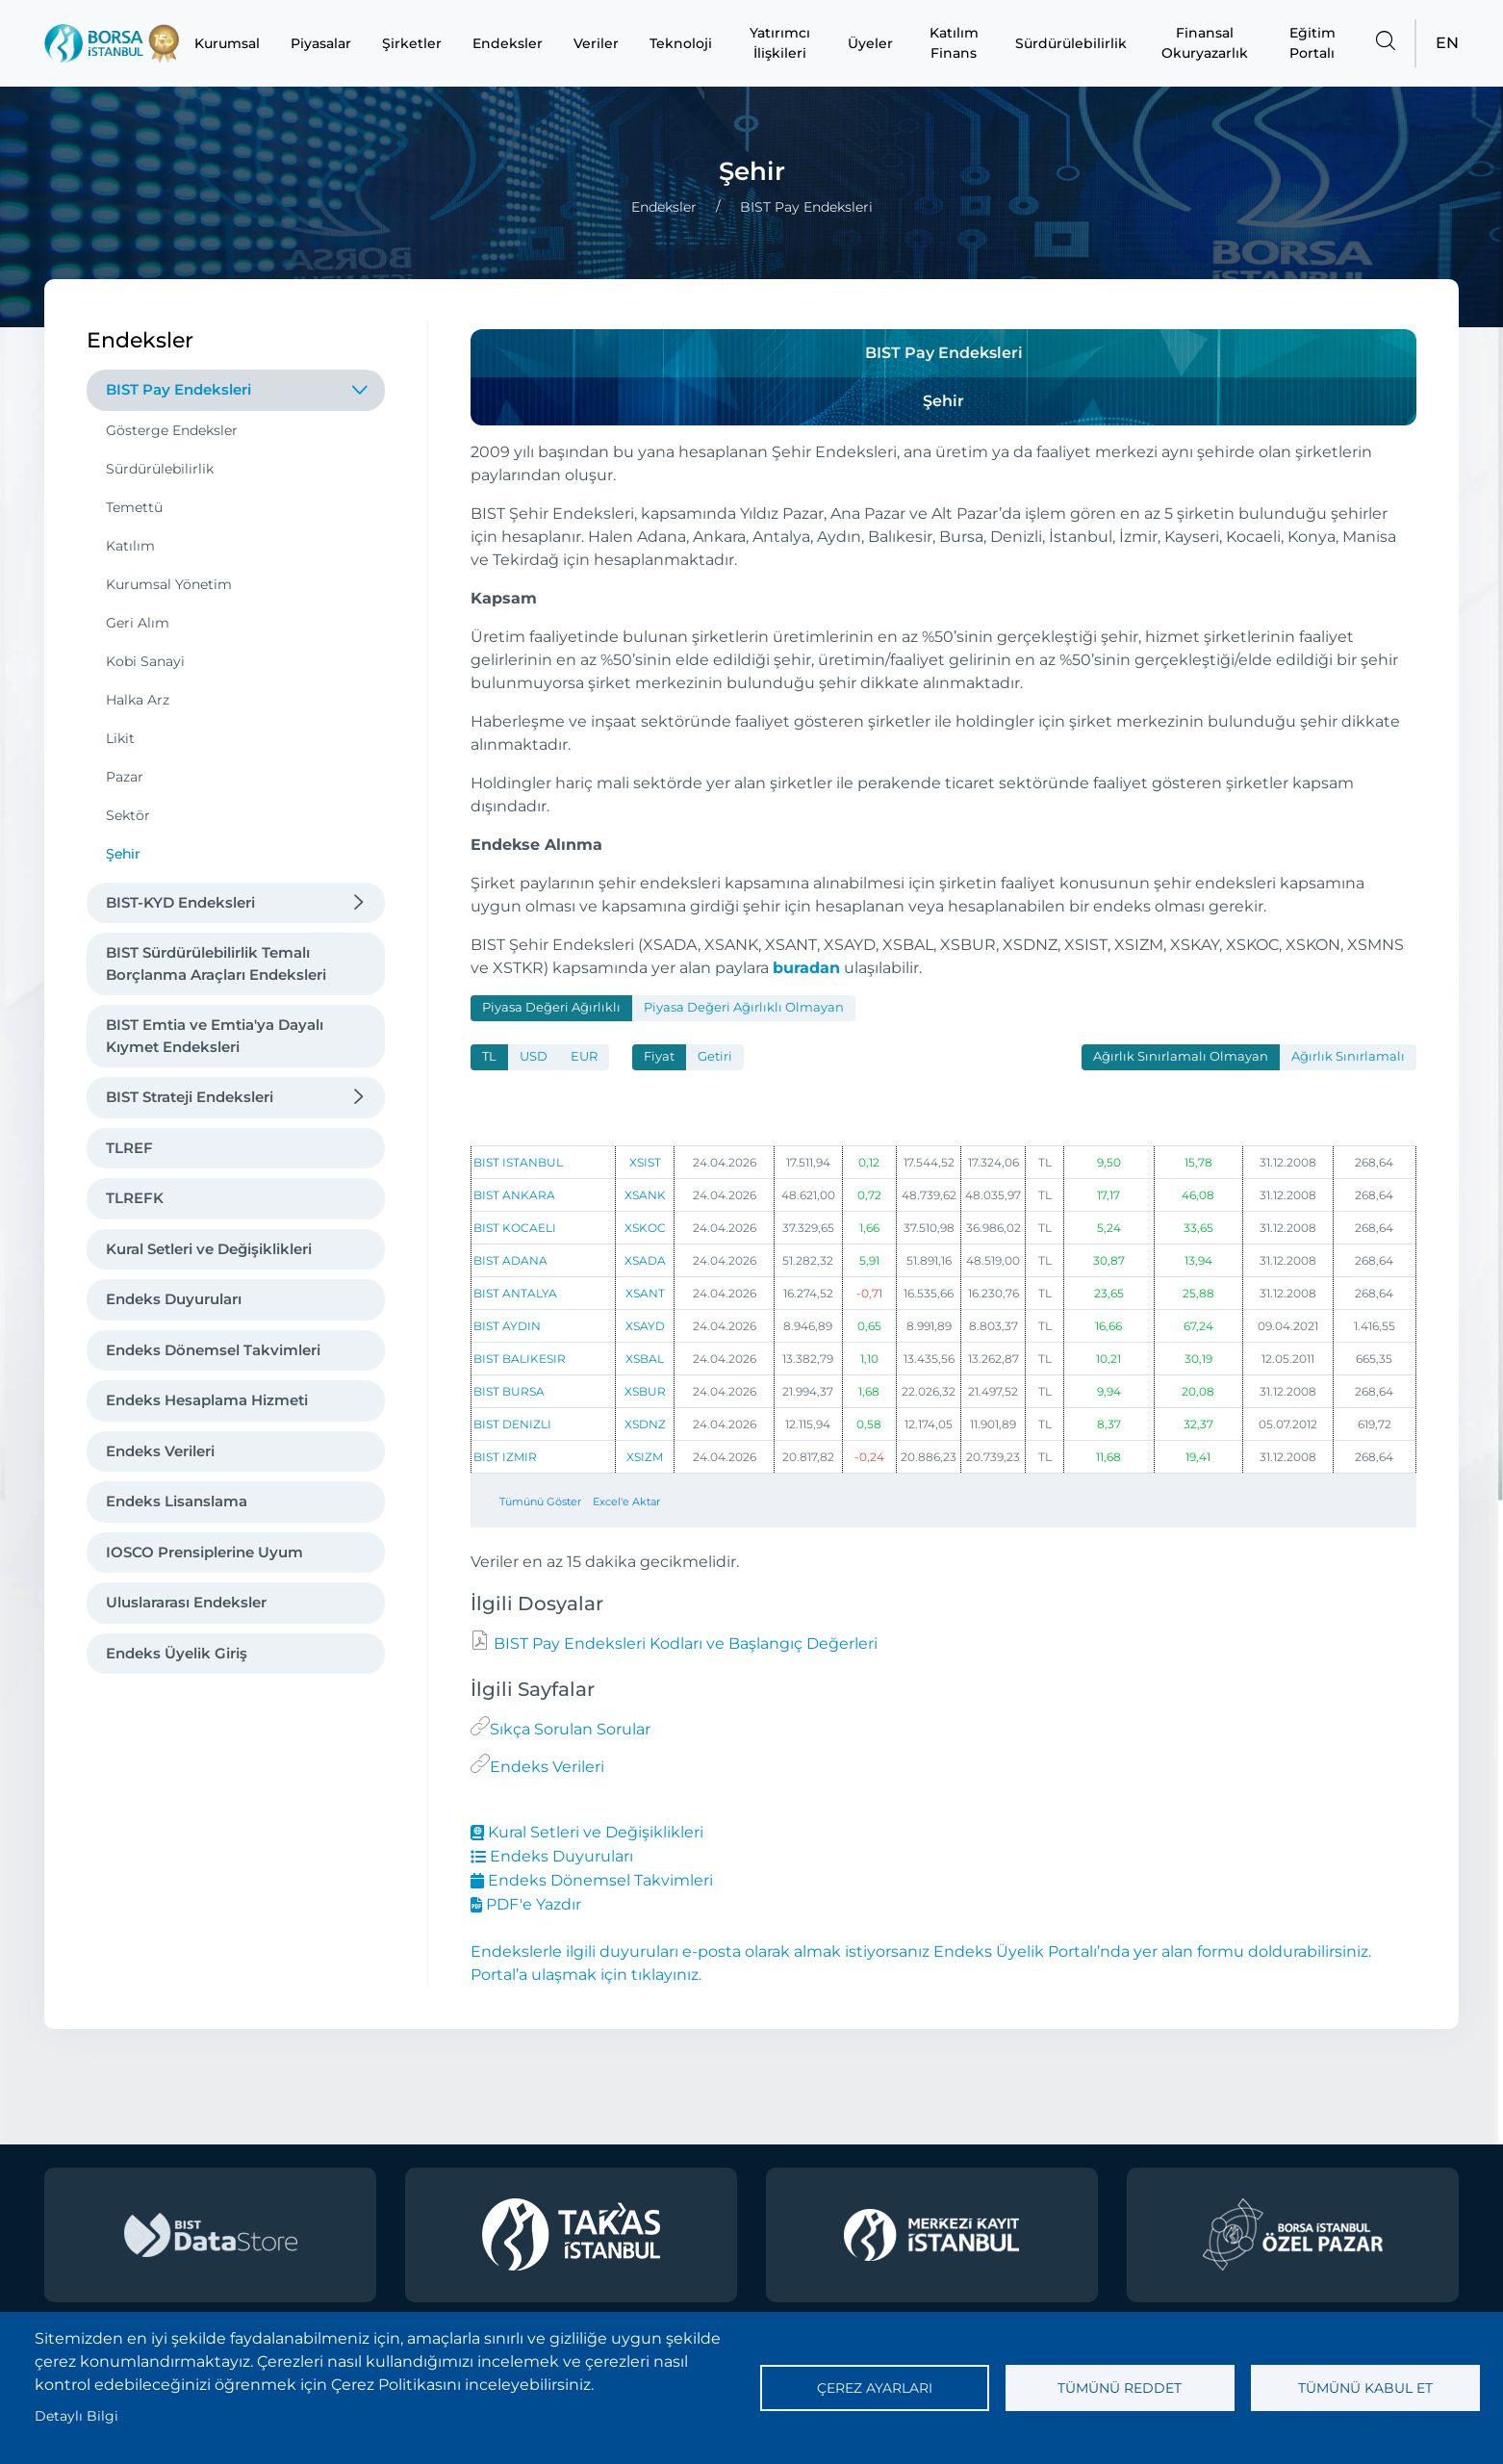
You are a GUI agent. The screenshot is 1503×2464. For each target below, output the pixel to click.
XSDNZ (645, 1424)
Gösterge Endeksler (172, 430)
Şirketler (412, 43)
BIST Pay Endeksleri (178, 389)
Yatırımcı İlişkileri (780, 43)
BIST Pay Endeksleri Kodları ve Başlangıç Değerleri (684, 1643)
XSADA (645, 1260)
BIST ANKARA (514, 1195)
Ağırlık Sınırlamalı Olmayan (1180, 1056)
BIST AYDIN (507, 1326)
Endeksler (507, 43)
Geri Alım (137, 622)
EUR (584, 1056)
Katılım (130, 545)
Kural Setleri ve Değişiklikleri (209, 1249)
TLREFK (135, 1198)
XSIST (645, 1162)
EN (1447, 43)
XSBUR (645, 1391)
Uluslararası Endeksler (186, 1602)
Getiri (715, 1056)
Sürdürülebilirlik (1071, 43)
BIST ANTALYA (515, 1293)
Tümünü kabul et (1365, 2388)
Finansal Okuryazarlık (1204, 43)
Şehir (123, 853)
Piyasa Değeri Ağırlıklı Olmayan (744, 1007)
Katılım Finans (954, 43)
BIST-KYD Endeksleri (180, 902)
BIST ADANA (510, 1260)
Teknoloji (681, 43)
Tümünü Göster (540, 1501)
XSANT (645, 1293)
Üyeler (870, 43)
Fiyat (659, 1056)
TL (489, 1056)
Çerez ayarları (874, 2388)
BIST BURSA (509, 1391)
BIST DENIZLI (512, 1424)
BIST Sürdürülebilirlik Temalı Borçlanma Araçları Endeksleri (216, 963)
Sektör (128, 815)
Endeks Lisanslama (176, 1501)
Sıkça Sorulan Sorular (570, 1729)
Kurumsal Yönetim (169, 584)
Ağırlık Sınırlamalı (1348, 1056)
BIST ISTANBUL (518, 1162)
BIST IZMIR (505, 1457)
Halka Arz (137, 699)
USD (534, 1056)
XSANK (645, 1195)
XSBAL (644, 1358)
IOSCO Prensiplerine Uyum (204, 1552)
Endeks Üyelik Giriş (176, 1653)
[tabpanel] (943, 1284)
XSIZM (644, 1457)
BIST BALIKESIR (519, 1358)
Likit (120, 738)
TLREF (129, 1148)
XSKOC (645, 1227)
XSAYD (645, 1326)
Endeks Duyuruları (174, 1299)
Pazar (124, 776)
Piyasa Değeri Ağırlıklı (551, 1007)
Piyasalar (321, 43)
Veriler (596, 43)
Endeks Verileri (160, 1451)
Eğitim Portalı (1312, 43)
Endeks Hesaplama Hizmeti (207, 1400)
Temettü (134, 507)
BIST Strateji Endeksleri (189, 1097)
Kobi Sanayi (145, 661)
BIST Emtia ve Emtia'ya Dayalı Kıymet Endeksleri (214, 1035)
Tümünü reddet (1119, 2388)
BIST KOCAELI (514, 1227)
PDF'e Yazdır (526, 1904)
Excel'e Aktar (626, 1501)
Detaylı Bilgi (76, 2416)
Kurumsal (227, 43)
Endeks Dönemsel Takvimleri (213, 1350)
